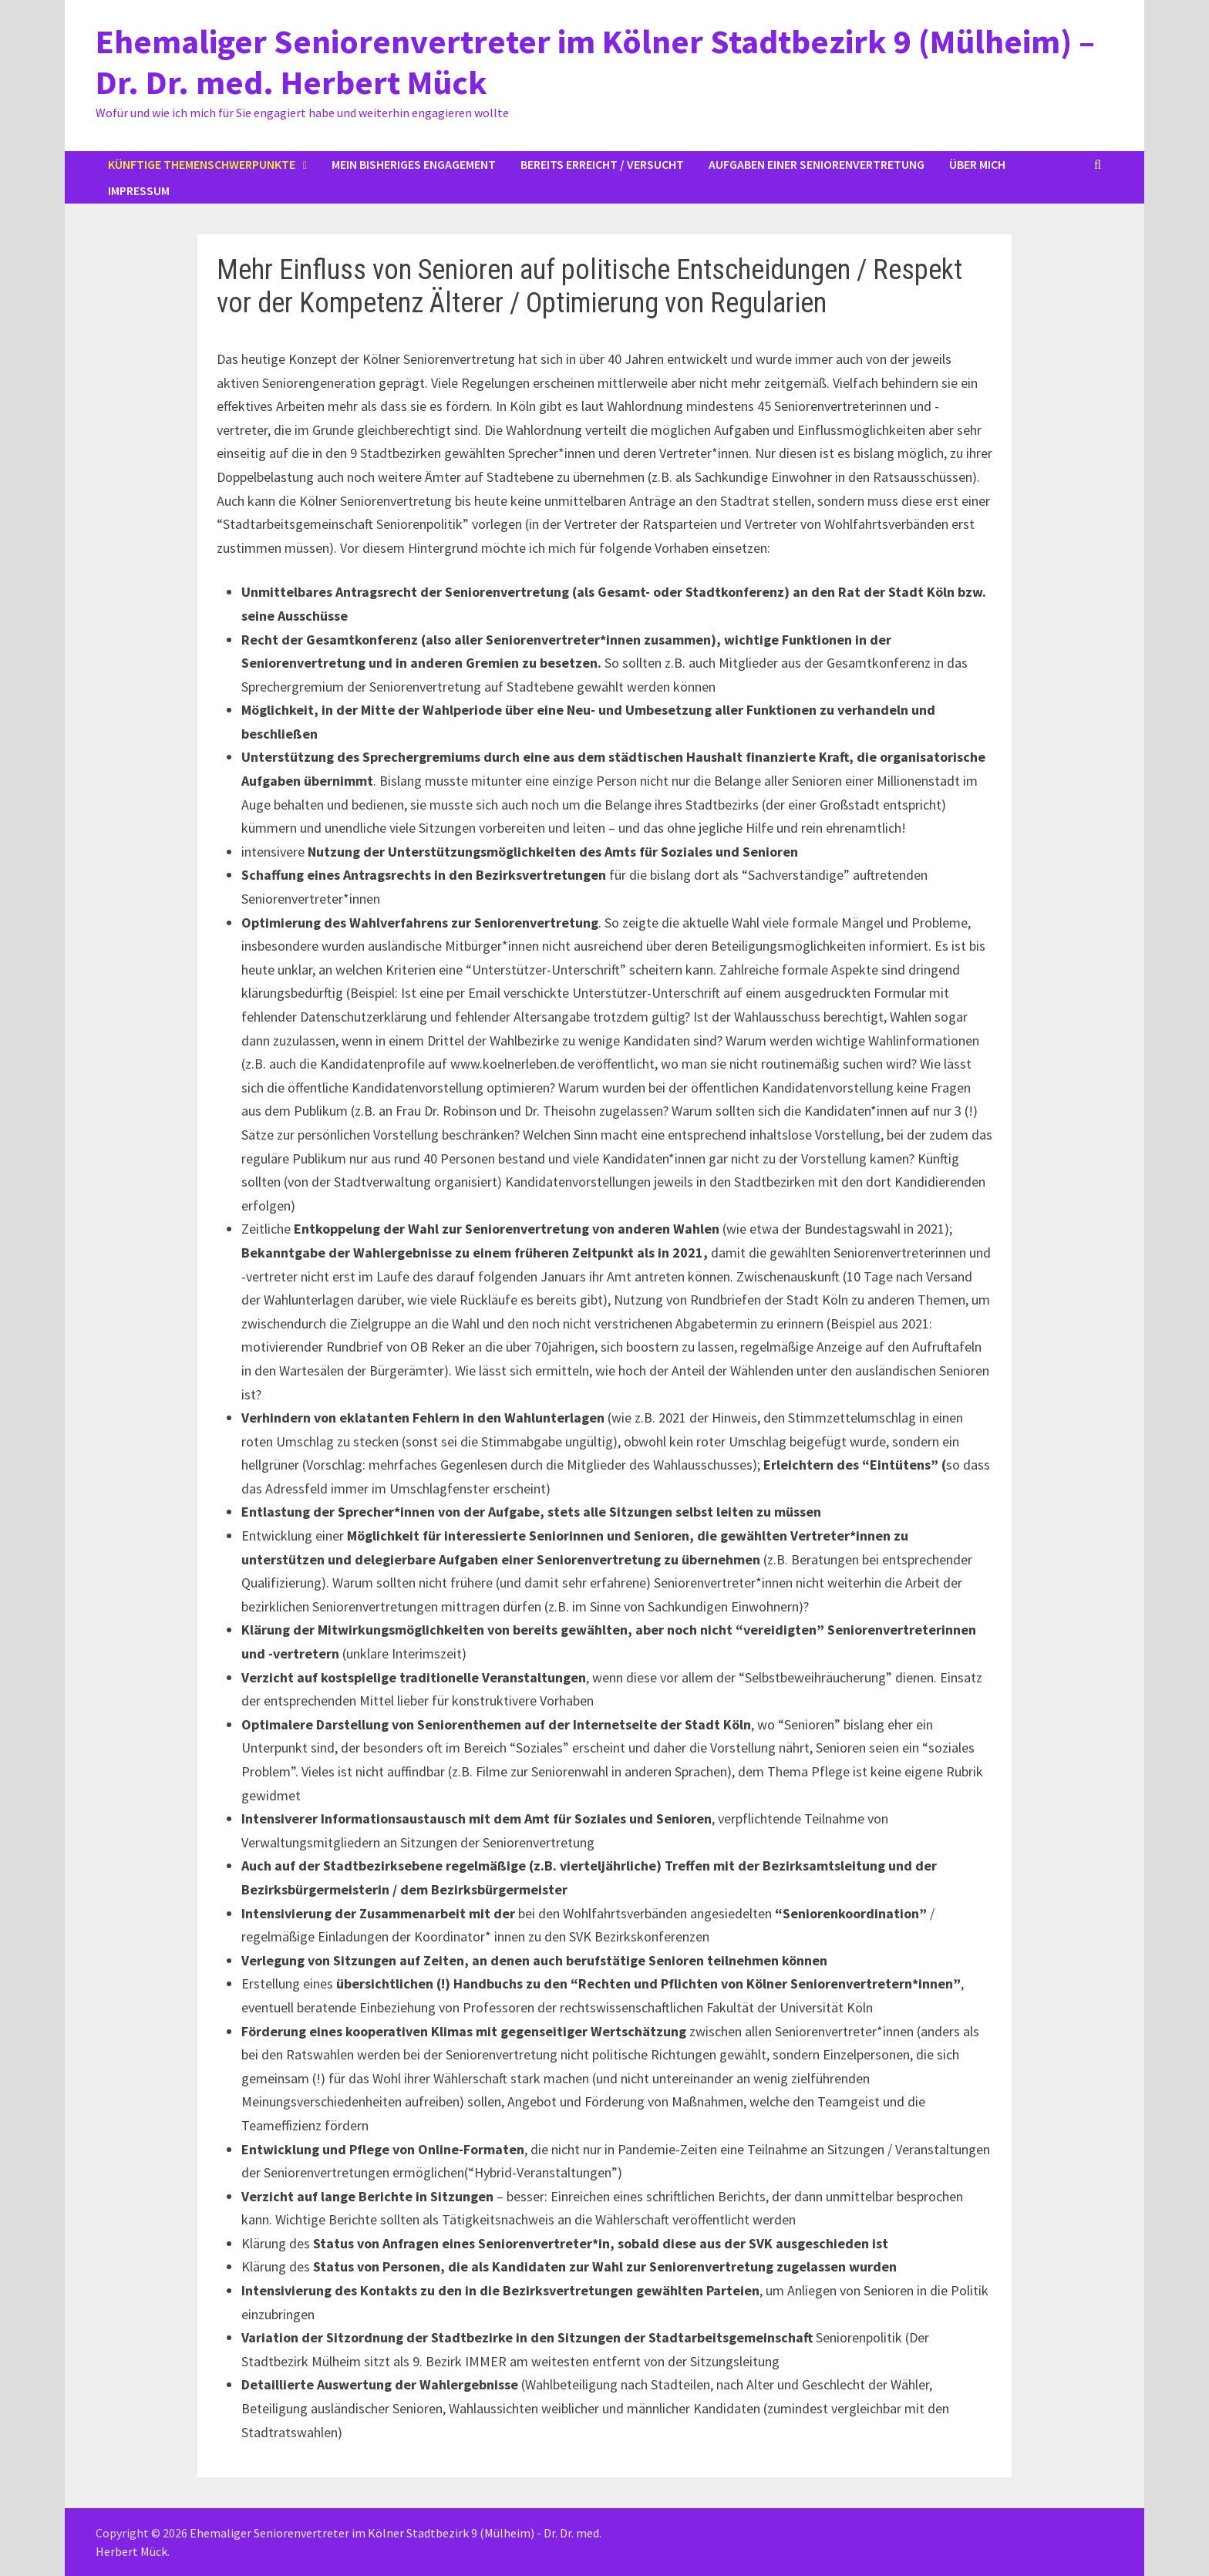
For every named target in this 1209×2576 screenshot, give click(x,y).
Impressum (139, 190)
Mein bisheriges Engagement (414, 164)
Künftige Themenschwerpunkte (201, 164)
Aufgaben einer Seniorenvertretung (816, 164)
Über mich (977, 164)
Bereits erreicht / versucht (602, 164)
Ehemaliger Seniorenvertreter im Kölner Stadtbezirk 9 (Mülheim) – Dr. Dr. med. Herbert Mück (595, 61)
